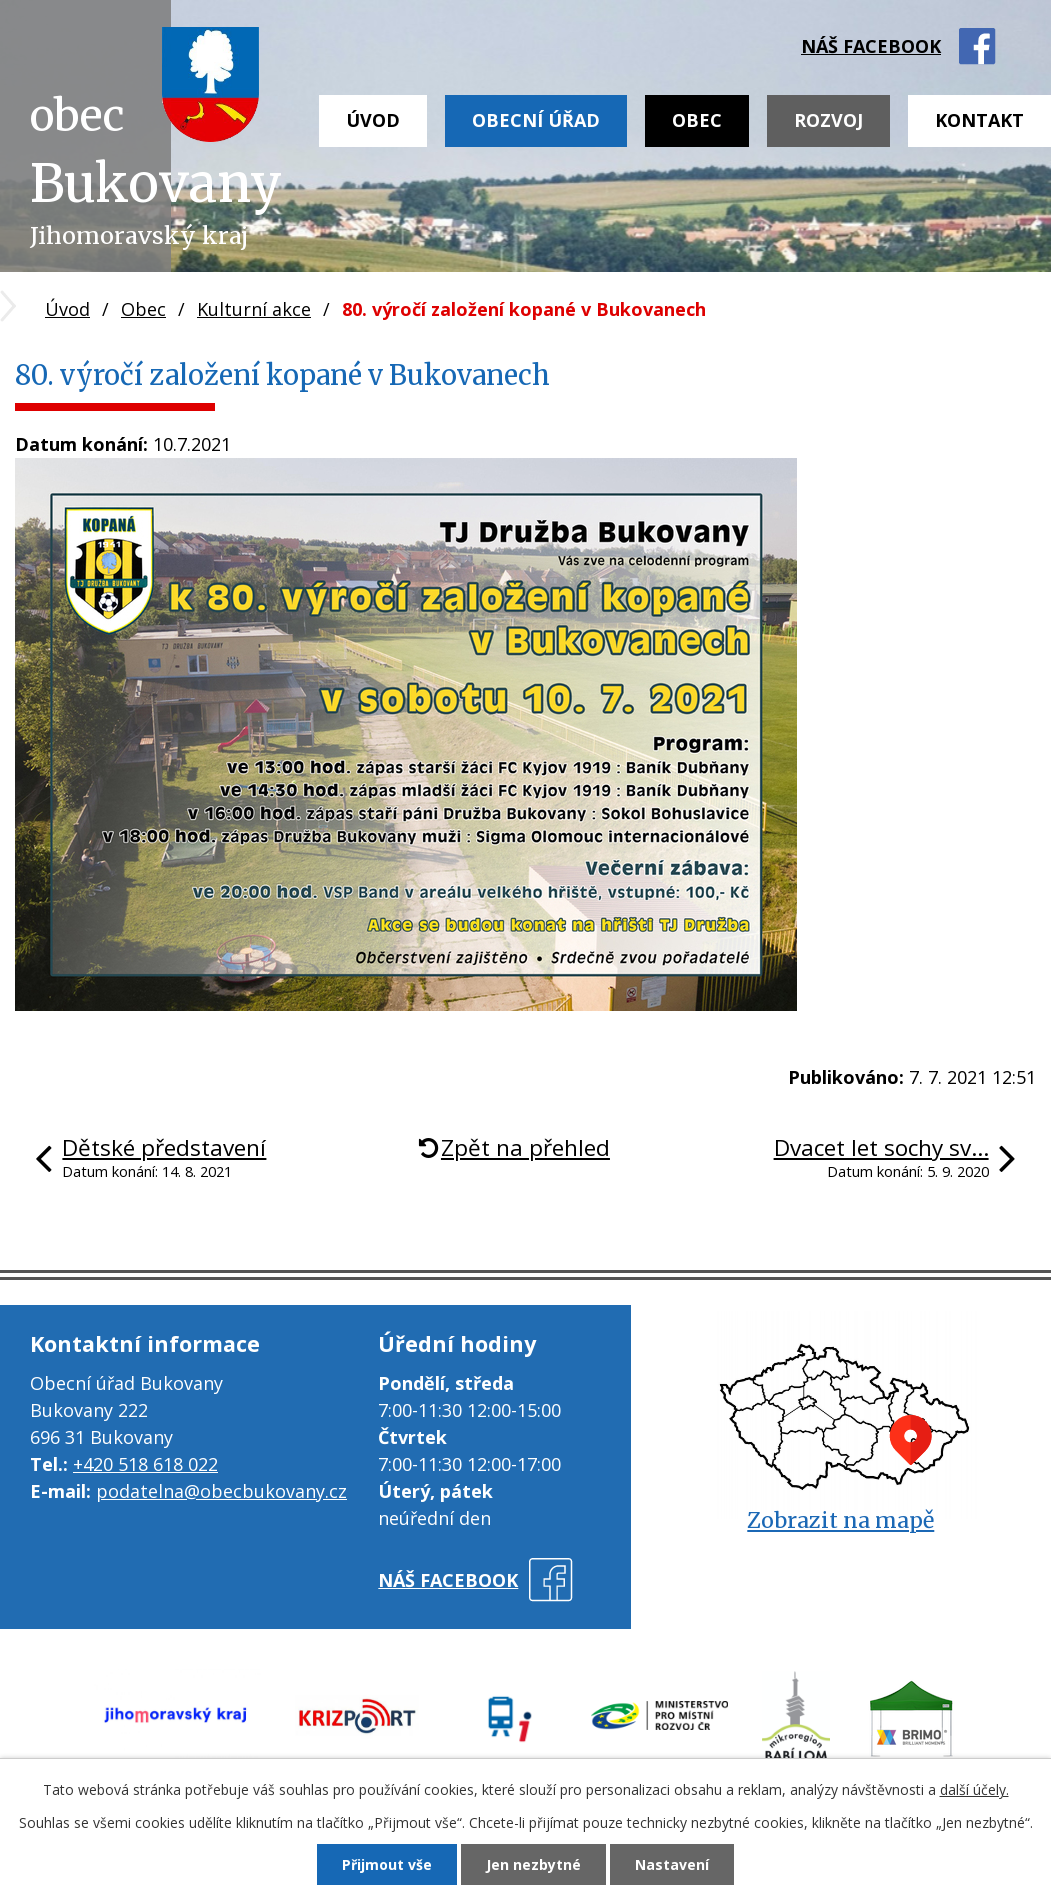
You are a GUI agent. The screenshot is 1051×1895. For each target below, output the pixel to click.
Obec (697, 120)
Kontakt (979, 120)
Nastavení (672, 1864)
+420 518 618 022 (145, 1464)
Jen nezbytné (533, 1864)
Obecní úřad (536, 120)
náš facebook (871, 46)
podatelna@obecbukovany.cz (221, 1491)
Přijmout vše (387, 1864)
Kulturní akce (254, 309)
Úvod (373, 120)
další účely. (974, 1789)
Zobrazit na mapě (840, 1520)
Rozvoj (828, 120)
